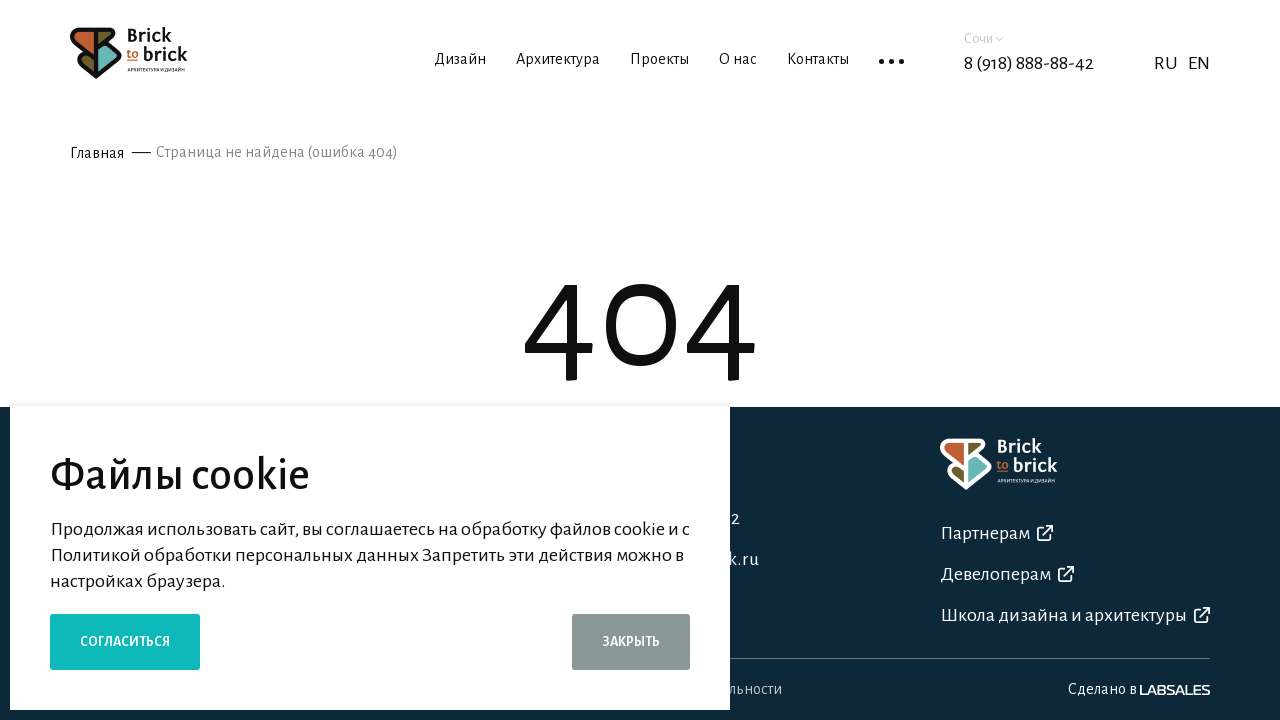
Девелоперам (1007, 574)
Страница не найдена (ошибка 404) (277, 152)
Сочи (983, 39)
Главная (97, 153)
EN (1199, 63)
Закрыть (631, 642)
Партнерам (996, 533)
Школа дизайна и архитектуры (1075, 615)
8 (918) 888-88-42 (1029, 63)
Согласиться (125, 642)
